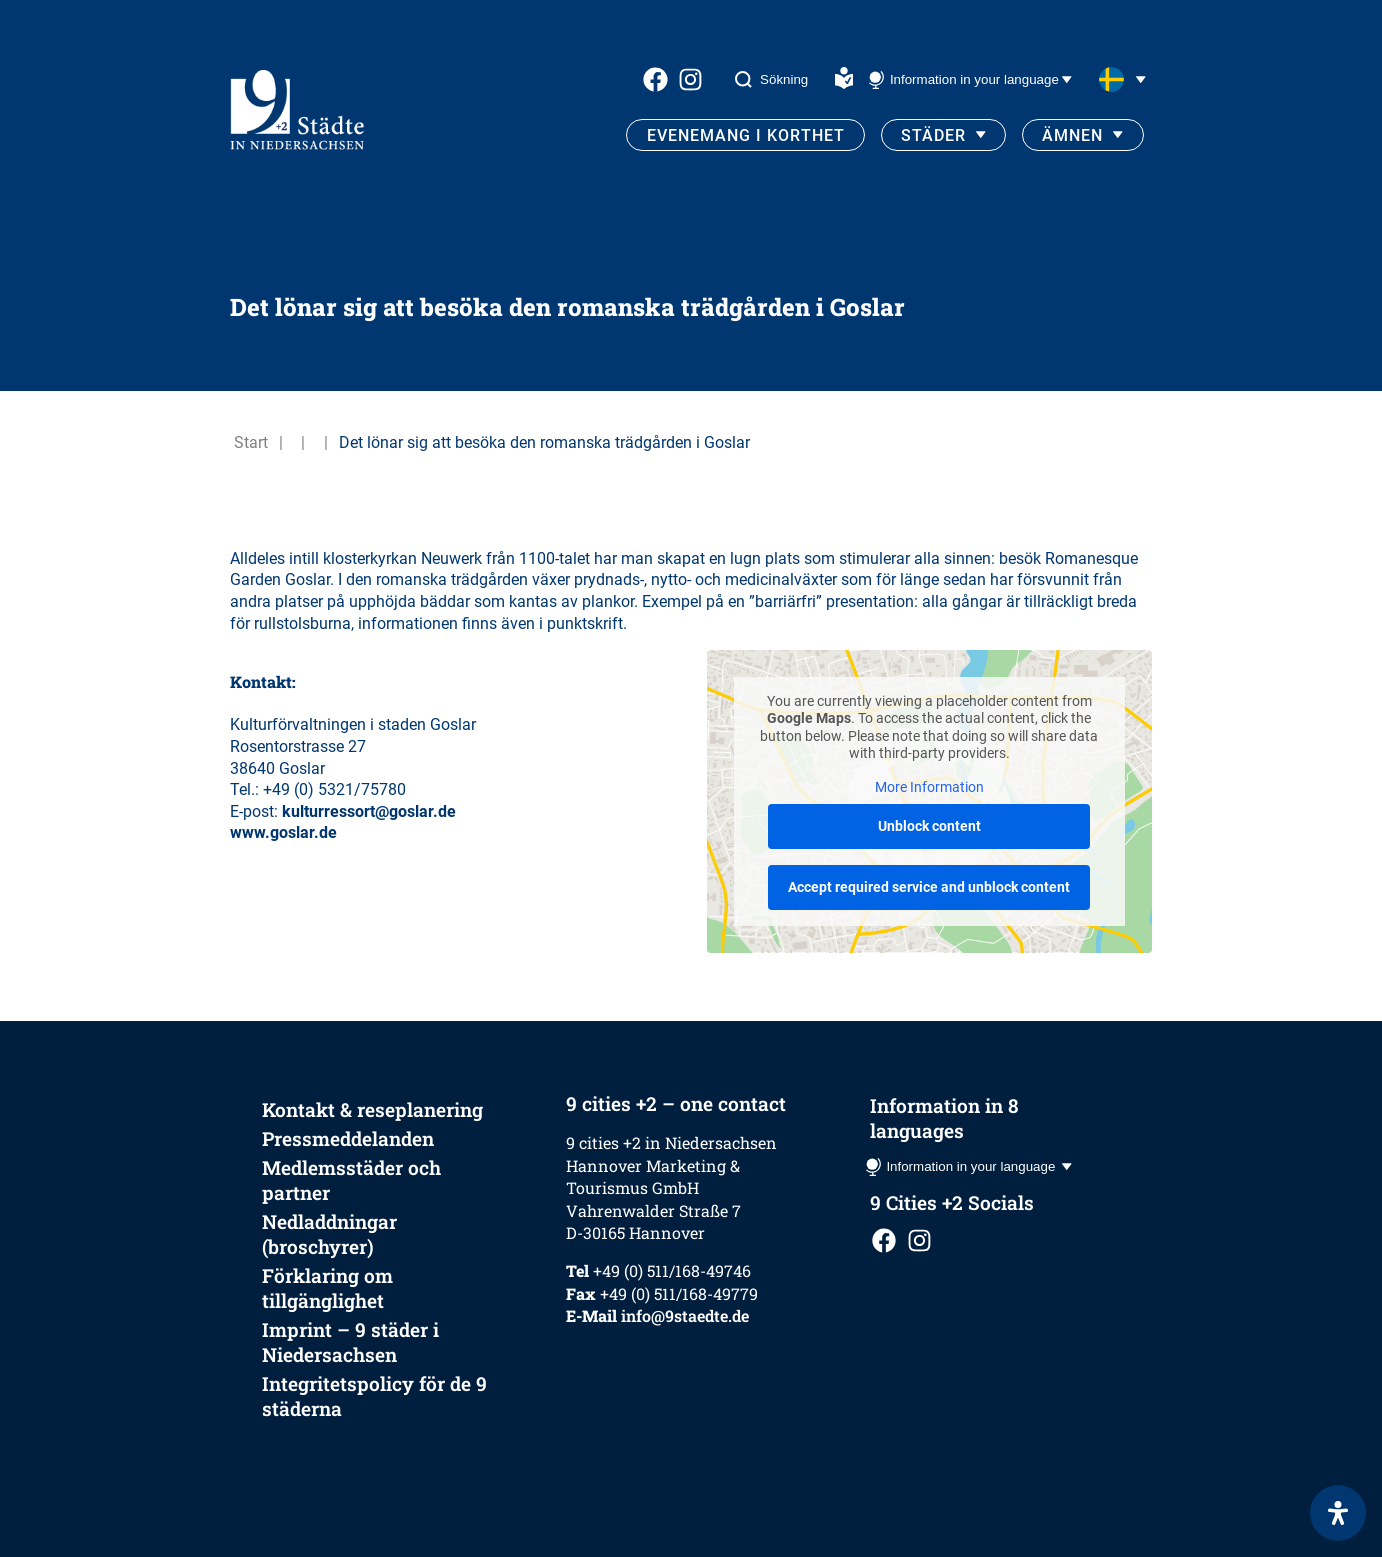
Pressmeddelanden (348, 1138)
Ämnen (1072, 135)
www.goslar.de (283, 832)
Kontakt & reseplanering (372, 1109)
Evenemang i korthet (746, 135)
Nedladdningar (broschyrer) (329, 1234)
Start (251, 442)
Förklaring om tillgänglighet (327, 1288)
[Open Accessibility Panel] (1338, 1513)
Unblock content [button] (929, 826)
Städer (933, 135)
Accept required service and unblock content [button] (929, 887)
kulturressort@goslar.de (369, 811)
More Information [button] (929, 787)
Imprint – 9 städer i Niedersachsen (350, 1342)
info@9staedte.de (685, 1315)
